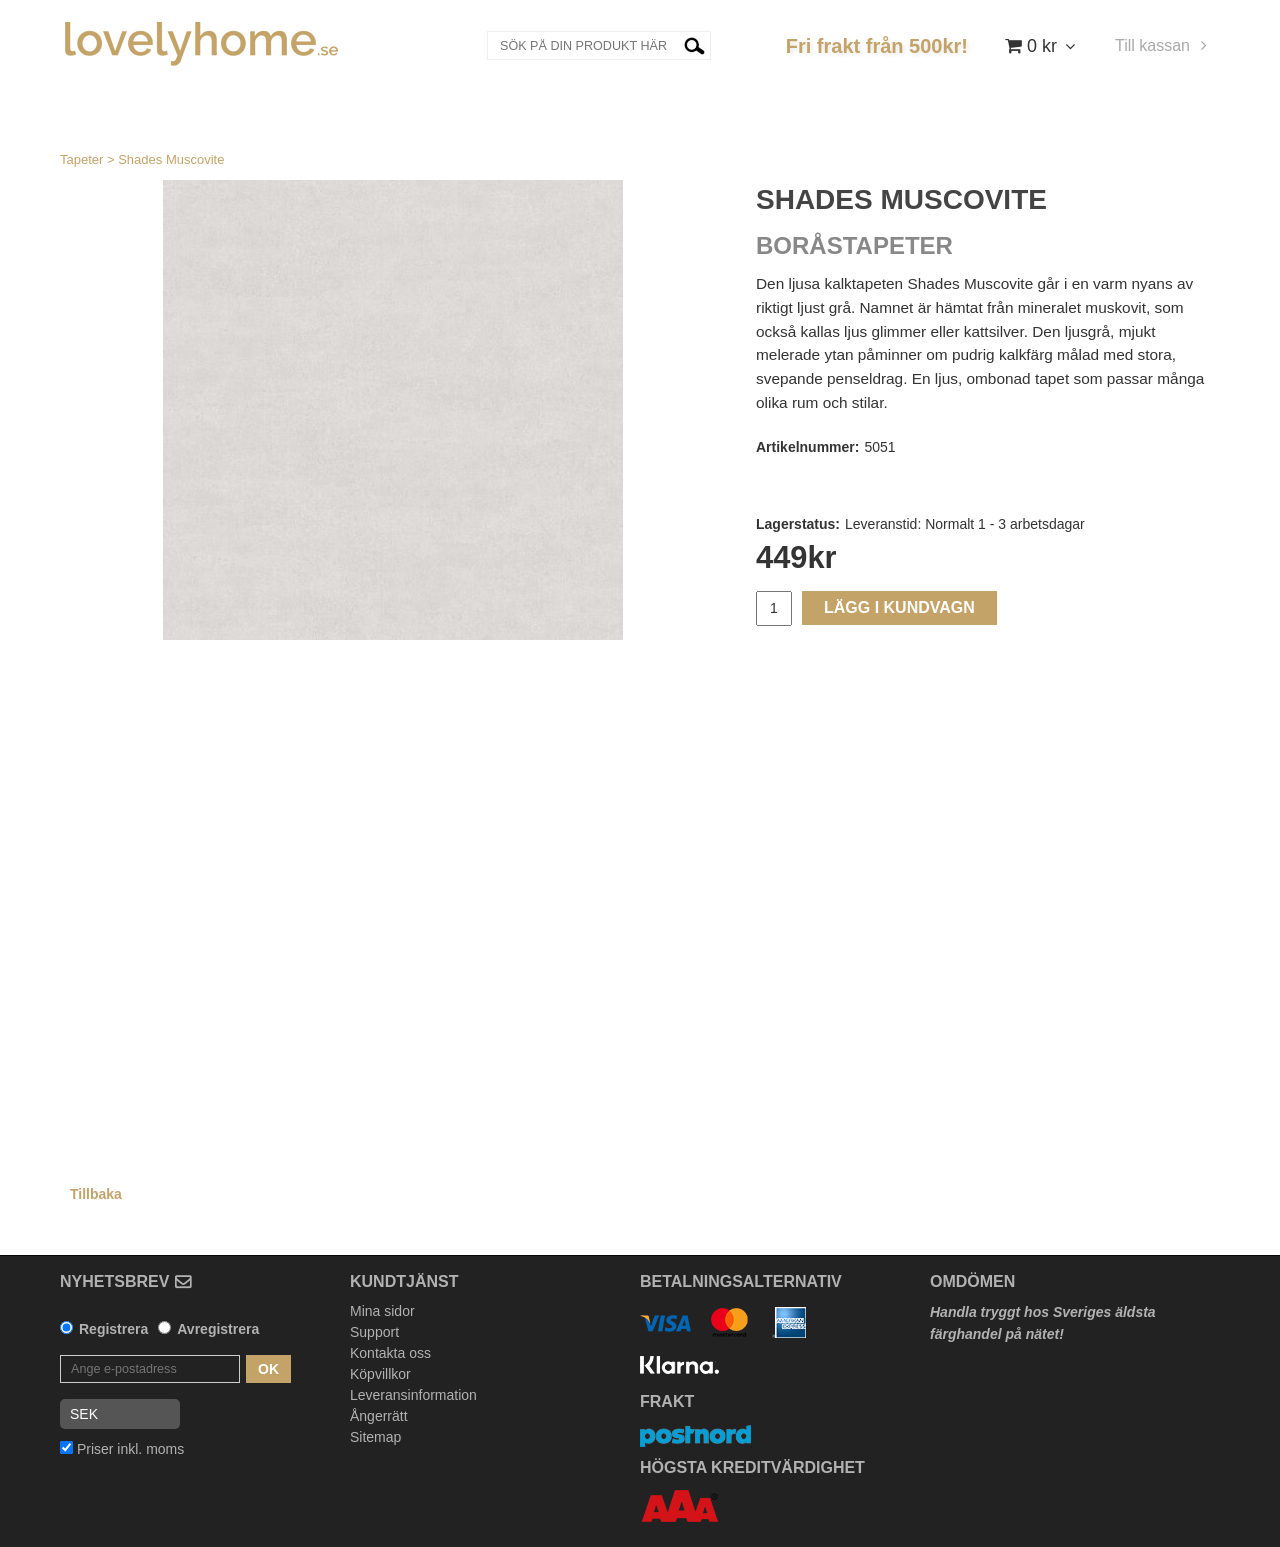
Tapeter (81, 159)
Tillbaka (96, 1194)
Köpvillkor (380, 1374)
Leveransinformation (413, 1395)
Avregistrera (218, 1329)
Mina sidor (382, 1311)
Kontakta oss (390, 1353)
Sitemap (375, 1437)
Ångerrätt (379, 1416)
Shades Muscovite (171, 159)
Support (374, 1332)
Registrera (113, 1329)
